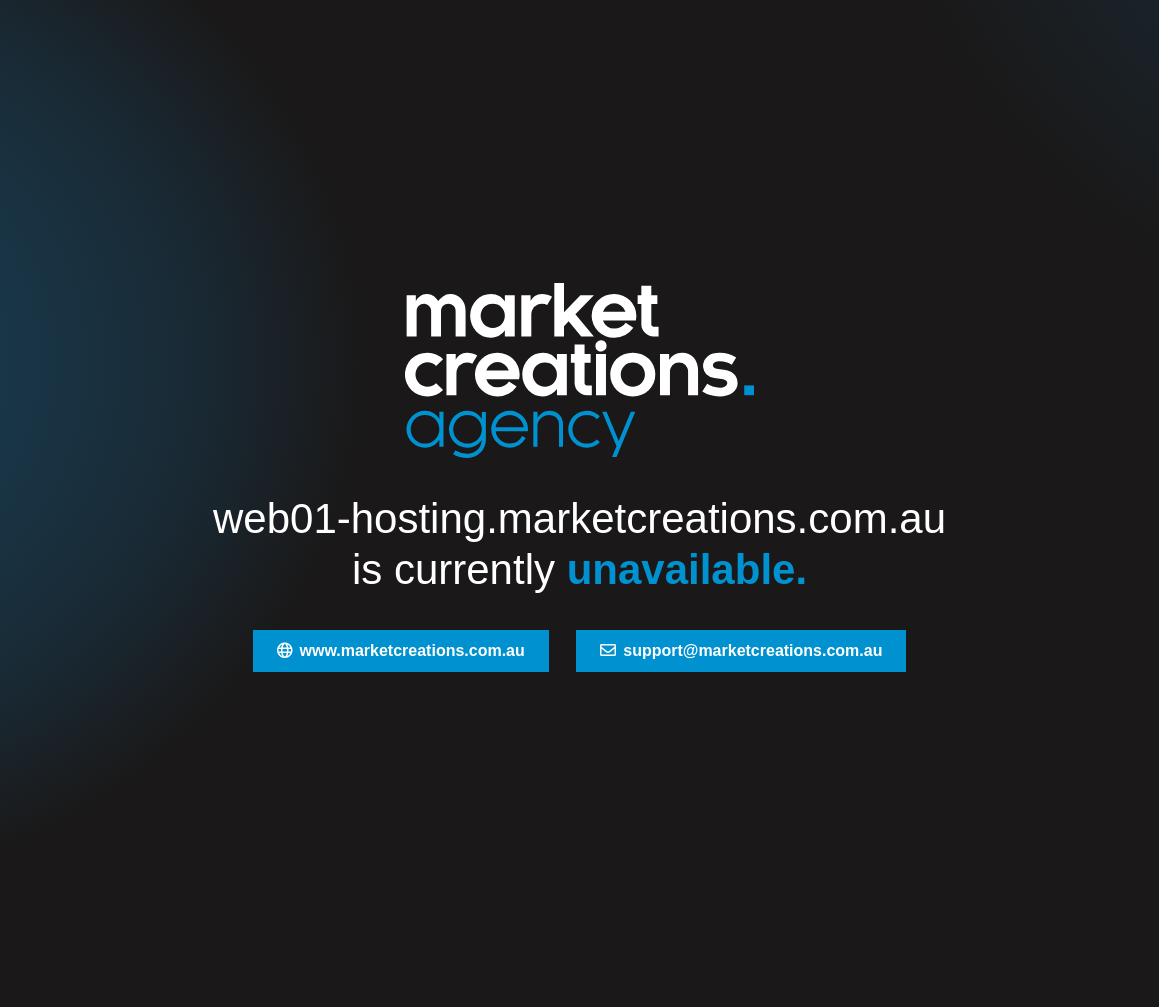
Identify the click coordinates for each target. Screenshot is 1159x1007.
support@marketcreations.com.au (741, 650)
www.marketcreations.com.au (401, 650)
